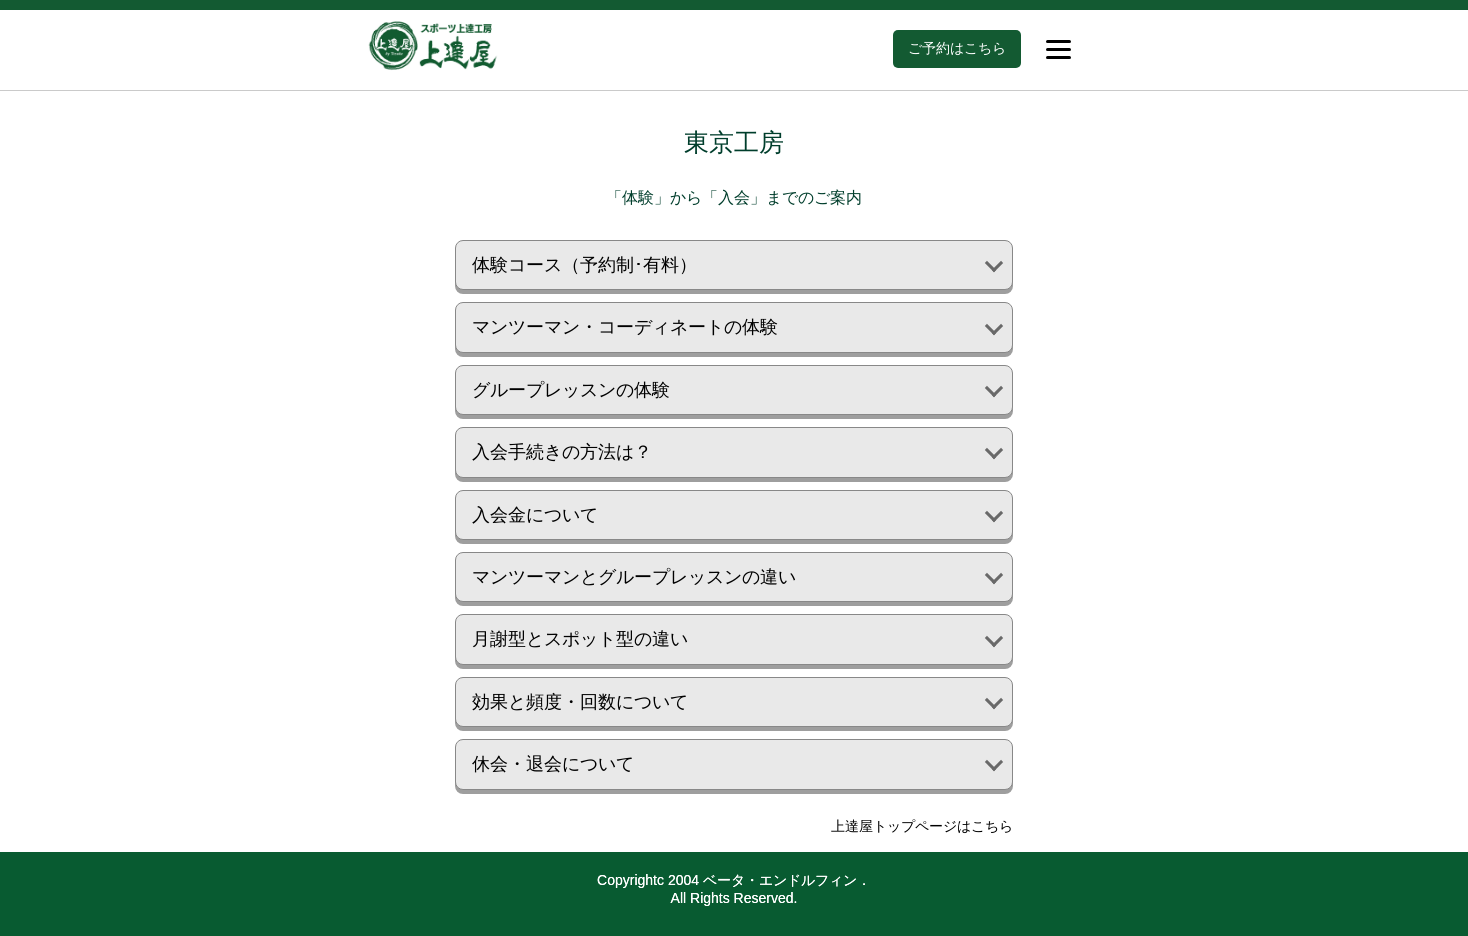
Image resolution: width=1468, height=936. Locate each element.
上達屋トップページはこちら (922, 826)
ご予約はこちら (957, 48)
